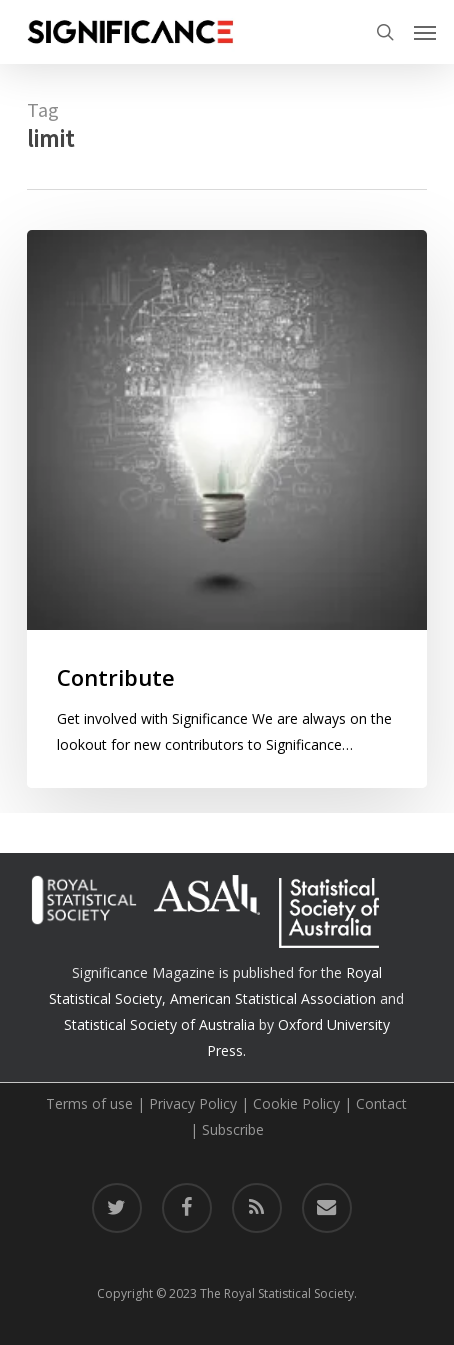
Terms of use (89, 1103)
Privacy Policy (193, 1103)
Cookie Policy (296, 1103)
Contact (381, 1103)
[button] (425, 32)
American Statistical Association (273, 998)
